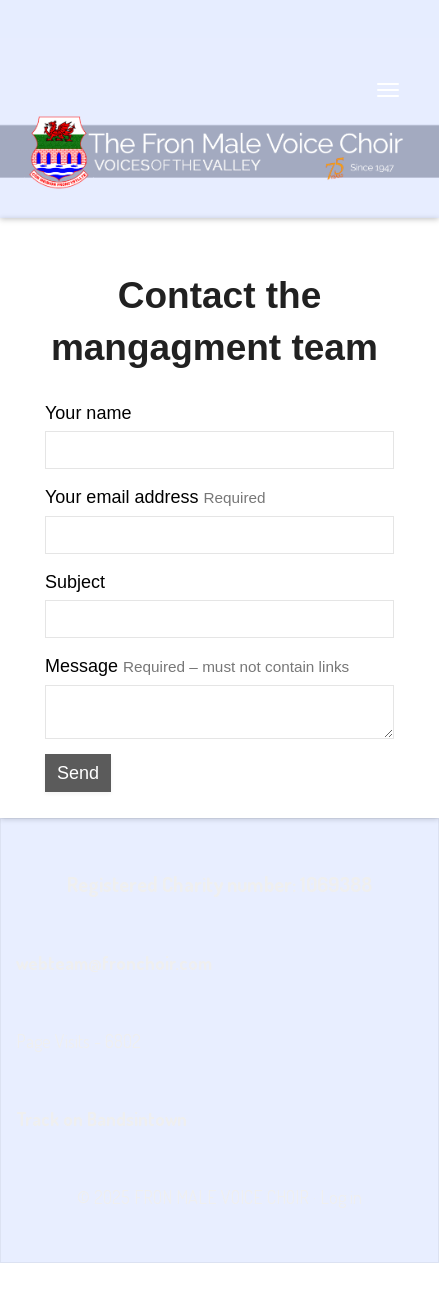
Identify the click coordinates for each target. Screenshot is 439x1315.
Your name (88, 413)
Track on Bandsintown (101, 1119)
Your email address (155, 497)
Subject (75, 582)
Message (197, 666)
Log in (341, 1197)
